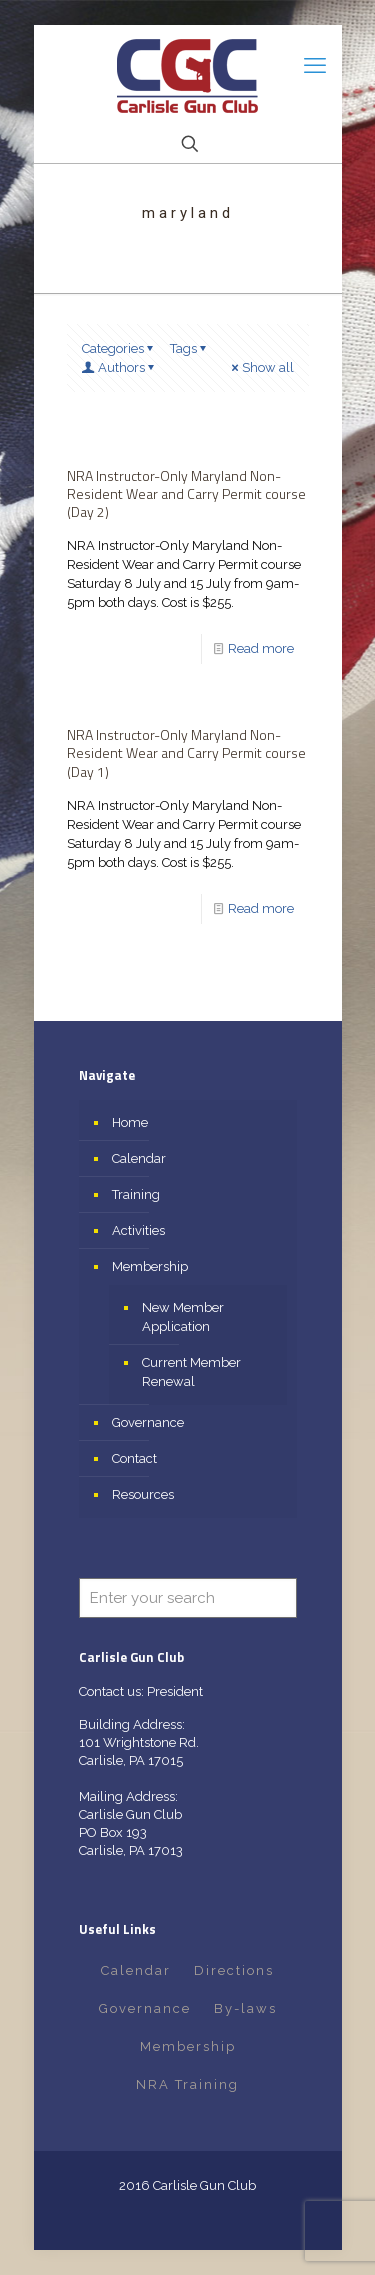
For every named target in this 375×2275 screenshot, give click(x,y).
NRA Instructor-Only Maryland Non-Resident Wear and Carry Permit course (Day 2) (186, 493)
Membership (150, 1266)
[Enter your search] (188, 1598)
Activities (138, 1230)
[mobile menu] (315, 65)
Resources (143, 1494)
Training (136, 1194)
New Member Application (183, 1317)
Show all (261, 367)
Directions (234, 1970)
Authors (120, 367)
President (175, 1691)
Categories (119, 348)
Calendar (139, 1158)
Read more (261, 648)
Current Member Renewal (191, 1372)
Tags (190, 348)
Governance (148, 1422)
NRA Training (187, 2084)
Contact (134, 1458)
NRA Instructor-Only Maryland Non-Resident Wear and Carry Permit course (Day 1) (186, 752)
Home (130, 1122)
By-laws (245, 2008)
